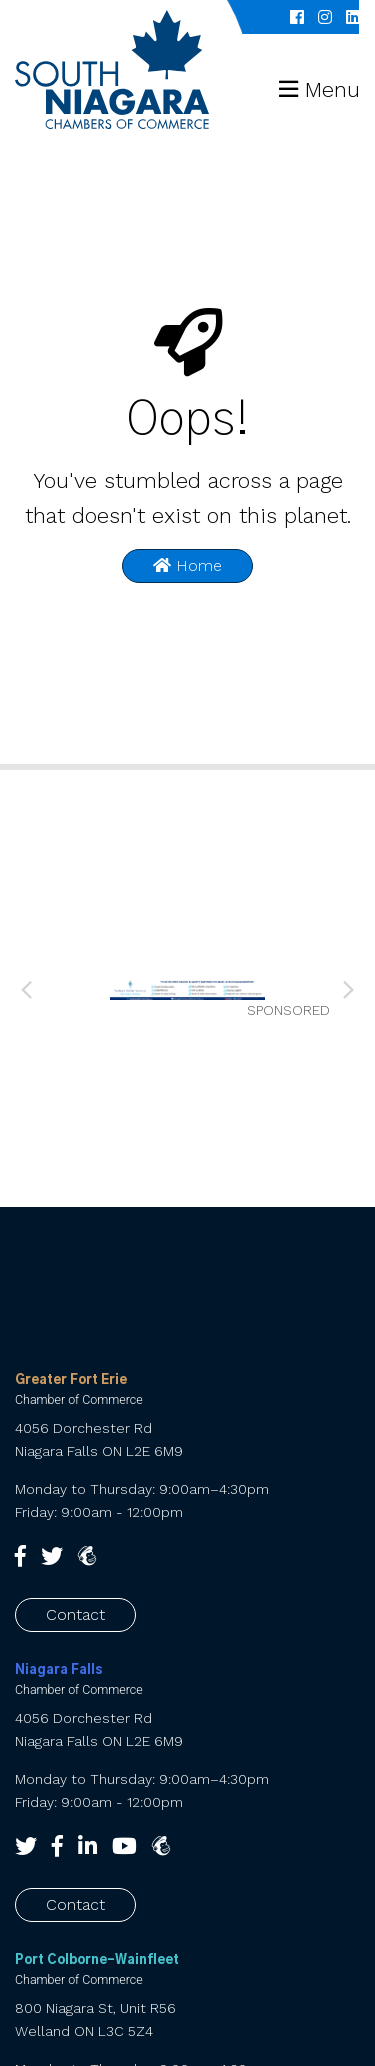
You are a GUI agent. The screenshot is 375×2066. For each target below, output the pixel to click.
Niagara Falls (59, 1670)
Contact (75, 1614)
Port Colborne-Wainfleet (97, 1960)
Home (187, 565)
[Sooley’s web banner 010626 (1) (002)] (187, 988)
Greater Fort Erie (71, 1380)
